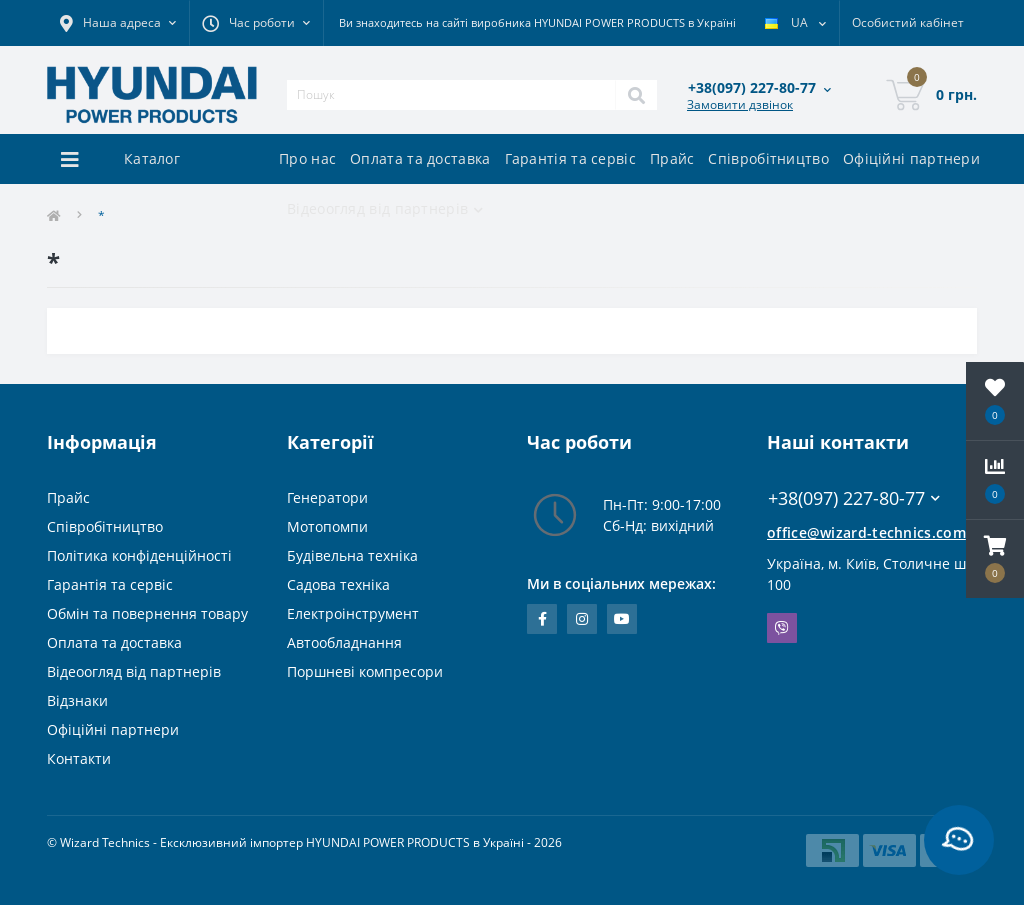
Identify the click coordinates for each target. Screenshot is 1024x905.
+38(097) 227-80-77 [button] (854, 498)
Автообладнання (344, 642)
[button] (995, 559)
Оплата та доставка (420, 158)
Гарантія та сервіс (570, 158)
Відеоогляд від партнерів (134, 671)
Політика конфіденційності (139, 555)
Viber (782, 628)
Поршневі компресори (365, 671)
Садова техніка (338, 584)
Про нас (307, 158)
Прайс (672, 158)
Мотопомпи (327, 526)
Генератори (327, 497)
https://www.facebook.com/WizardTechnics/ (542, 619)
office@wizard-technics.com (866, 532)
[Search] (636, 95)
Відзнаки (77, 700)
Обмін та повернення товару (147, 613)
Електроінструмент (353, 613)
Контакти (79, 758)
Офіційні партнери (911, 158)
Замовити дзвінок (740, 104)
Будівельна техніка (352, 555)
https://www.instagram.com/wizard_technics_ (582, 619)
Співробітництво (768, 158)
